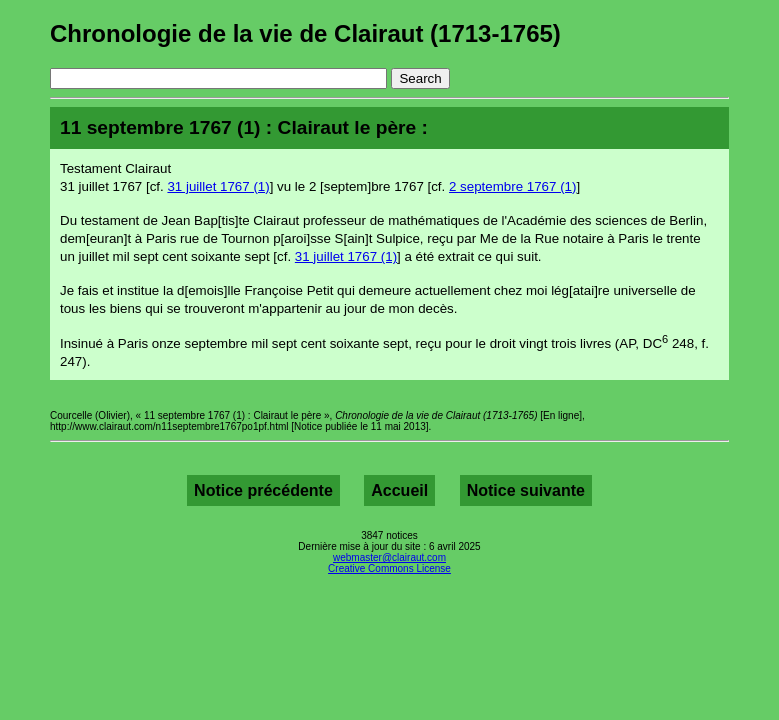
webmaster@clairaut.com (389, 557)
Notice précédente (263, 490)
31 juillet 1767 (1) (218, 186)
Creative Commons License (389, 568)
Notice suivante (526, 490)
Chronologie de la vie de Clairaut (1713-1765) (305, 33)
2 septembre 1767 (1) (512, 186)
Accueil (399, 490)
